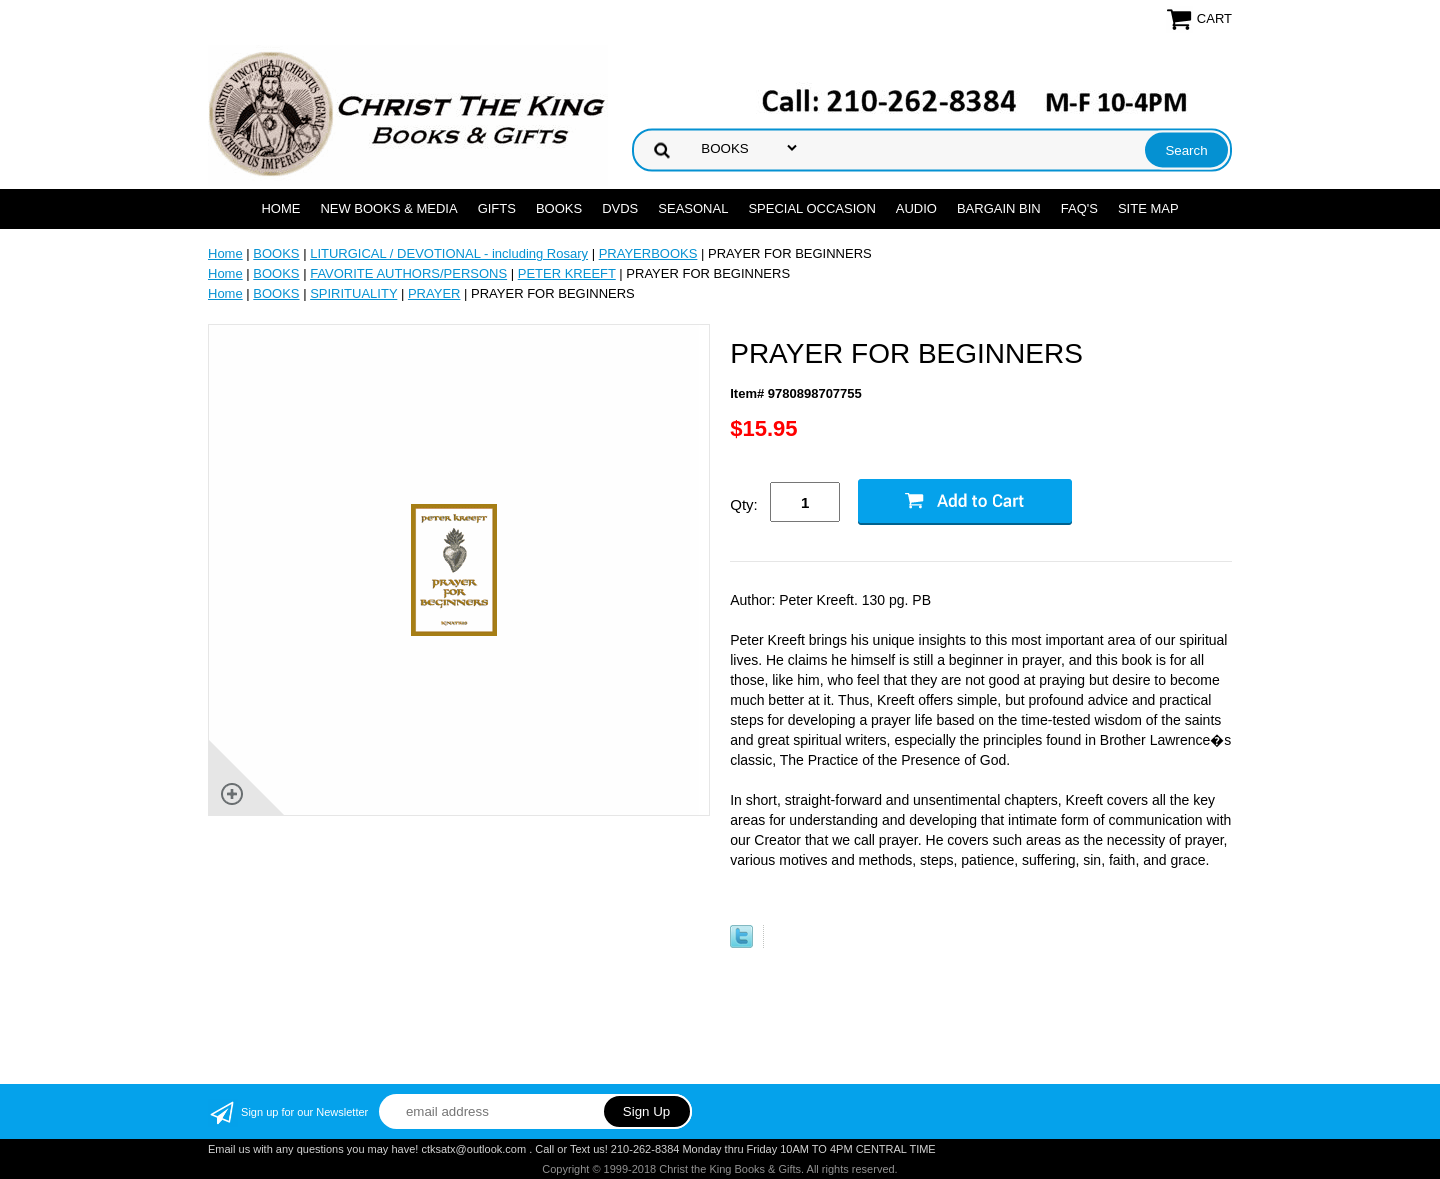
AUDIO (916, 208)
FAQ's (1079, 208)
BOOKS (559, 208)
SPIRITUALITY (353, 293)
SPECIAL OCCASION (811, 208)
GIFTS (497, 208)
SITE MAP (1148, 208)
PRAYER (434, 293)
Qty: (744, 504)
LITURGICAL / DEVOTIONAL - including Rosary (449, 253)
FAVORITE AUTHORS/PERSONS (408, 273)
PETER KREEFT (567, 273)
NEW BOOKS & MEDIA (388, 208)
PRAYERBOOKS (648, 253)
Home (280, 208)
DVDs (620, 208)
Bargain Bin (999, 208)
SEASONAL (693, 208)
